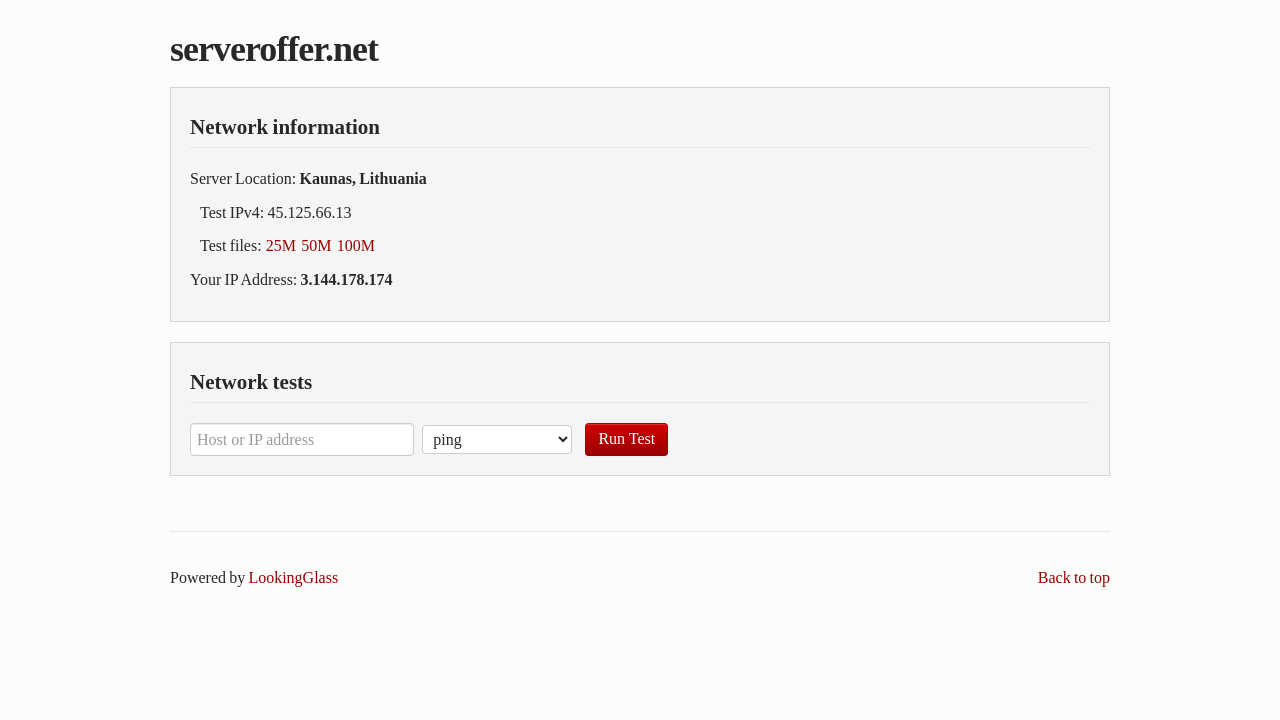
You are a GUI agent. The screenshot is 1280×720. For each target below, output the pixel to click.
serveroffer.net (274, 49)
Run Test (626, 438)
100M (356, 245)
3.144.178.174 (347, 279)
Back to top (1074, 577)
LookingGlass (293, 577)
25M (281, 245)
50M (316, 245)
